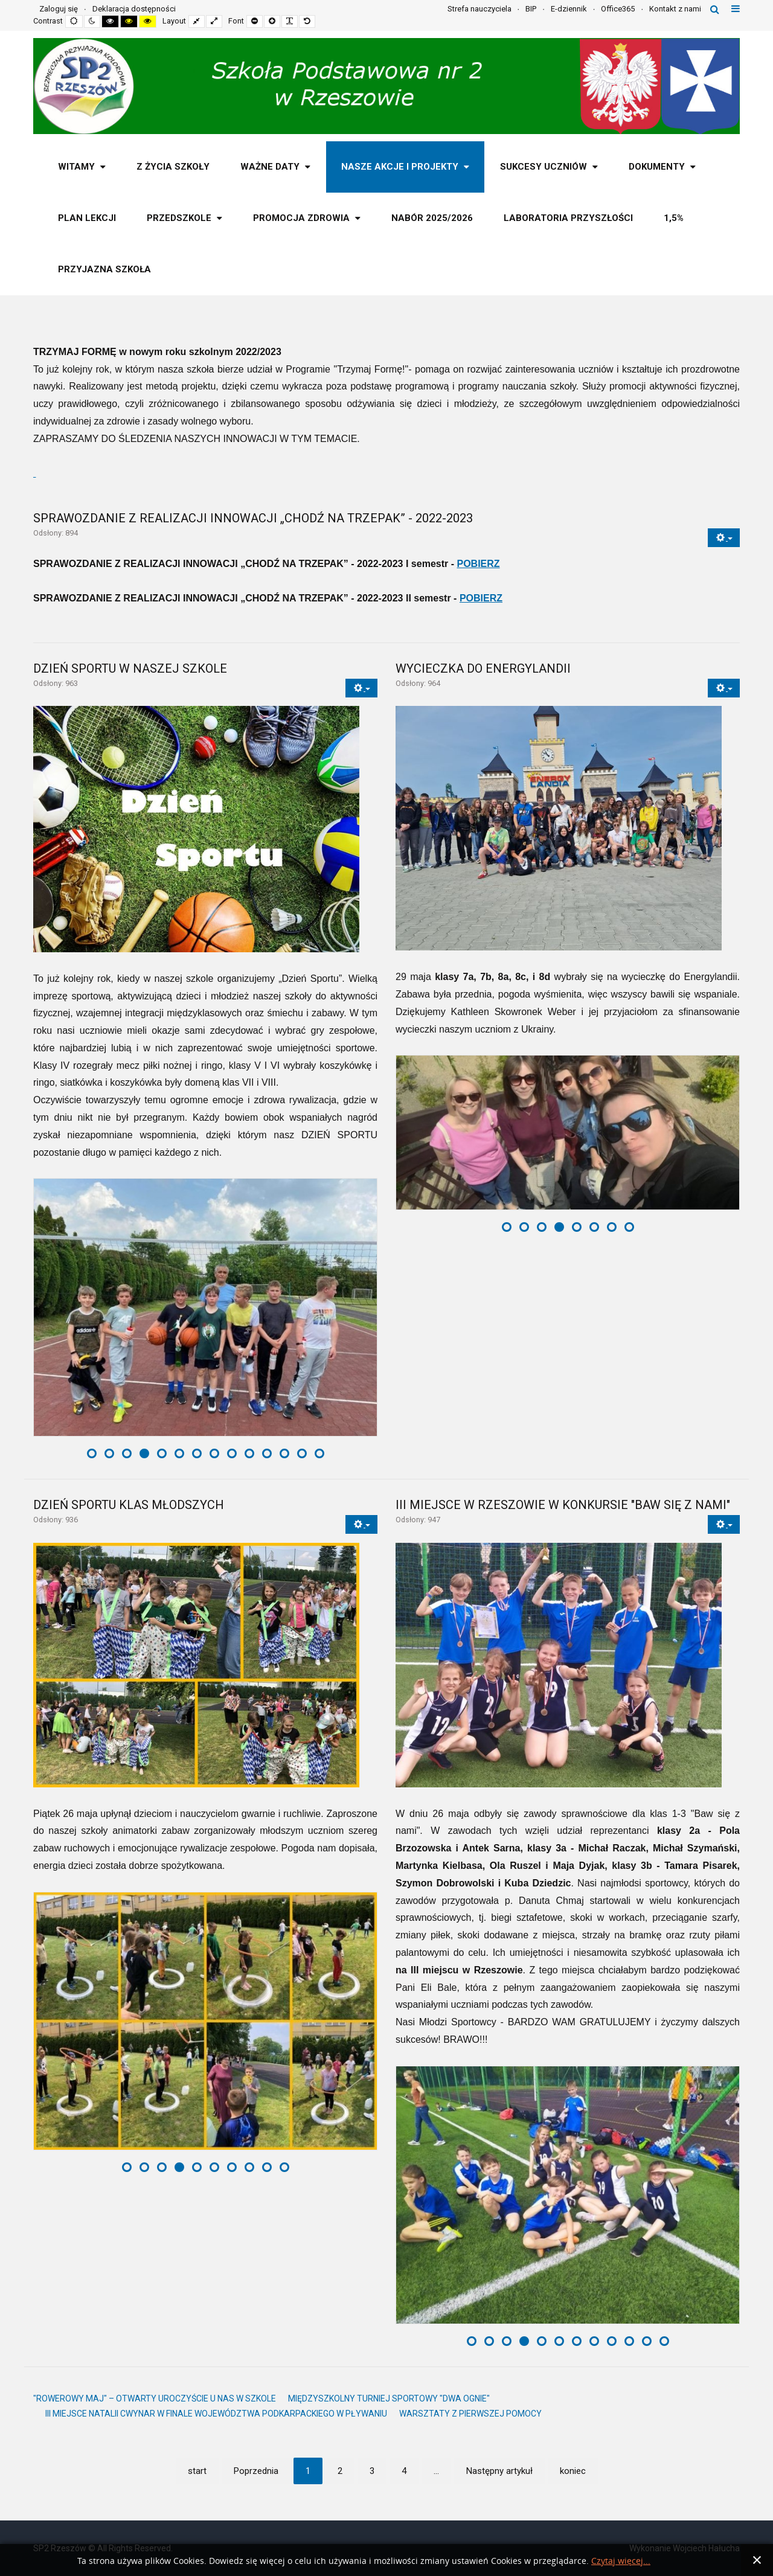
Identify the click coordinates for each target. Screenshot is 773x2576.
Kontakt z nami (675, 8)
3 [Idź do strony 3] (372, 2470)
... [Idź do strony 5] (436, 2470)
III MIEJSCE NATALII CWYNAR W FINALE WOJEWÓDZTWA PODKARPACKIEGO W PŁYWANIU (216, 2413)
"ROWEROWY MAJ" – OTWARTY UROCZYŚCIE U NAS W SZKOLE (154, 2398)
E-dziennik (569, 8)
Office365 (618, 8)
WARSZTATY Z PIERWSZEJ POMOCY (470, 2413)
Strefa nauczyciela (479, 8)
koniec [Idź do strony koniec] (573, 2470)
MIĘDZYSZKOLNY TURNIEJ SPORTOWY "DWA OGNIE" (389, 2398)
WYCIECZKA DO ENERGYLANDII (483, 668)
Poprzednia (256, 2470)
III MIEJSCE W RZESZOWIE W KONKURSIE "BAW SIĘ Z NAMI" (563, 1505)
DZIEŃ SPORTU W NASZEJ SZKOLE (130, 668)
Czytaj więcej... (620, 2561)
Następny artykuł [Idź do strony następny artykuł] (499, 2470)
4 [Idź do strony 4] (404, 2470)
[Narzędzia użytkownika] (724, 537)
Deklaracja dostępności (134, 8)
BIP (530, 8)
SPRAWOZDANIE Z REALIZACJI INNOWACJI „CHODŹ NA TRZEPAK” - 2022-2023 (253, 518)
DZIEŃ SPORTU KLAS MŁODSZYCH (128, 1505)
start (197, 2470)
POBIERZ (478, 564)
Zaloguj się (58, 8)
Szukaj (714, 9)
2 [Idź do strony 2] (340, 2470)
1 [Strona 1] (308, 2470)
